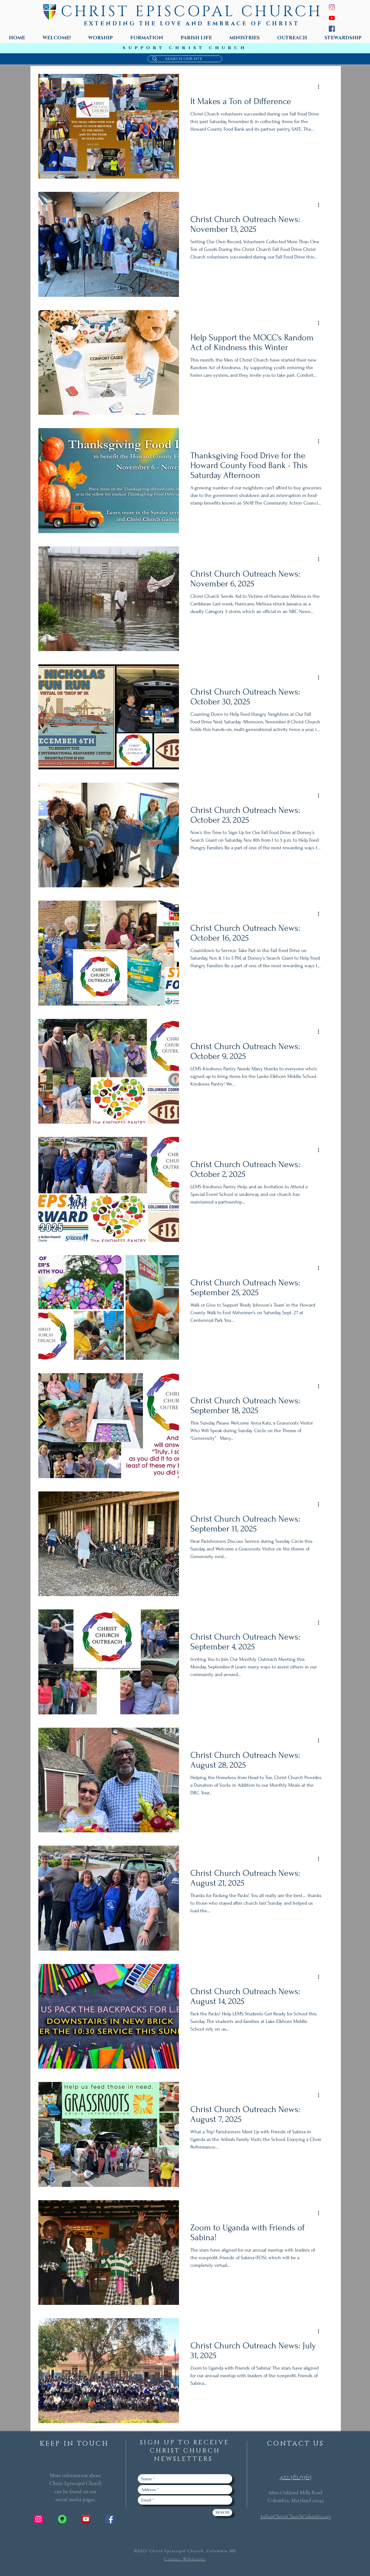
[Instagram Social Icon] (38, 2519)
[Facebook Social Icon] (109, 2519)
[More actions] (320, 87)
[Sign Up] (222, 2512)
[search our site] (183, 58)
